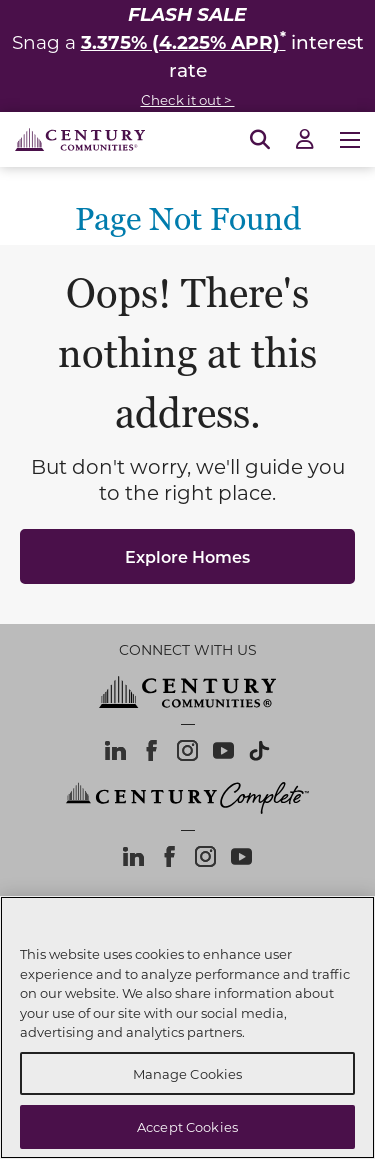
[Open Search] (260, 140)
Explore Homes (187, 556)
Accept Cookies (187, 1126)
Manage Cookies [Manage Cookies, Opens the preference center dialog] (188, 1073)
